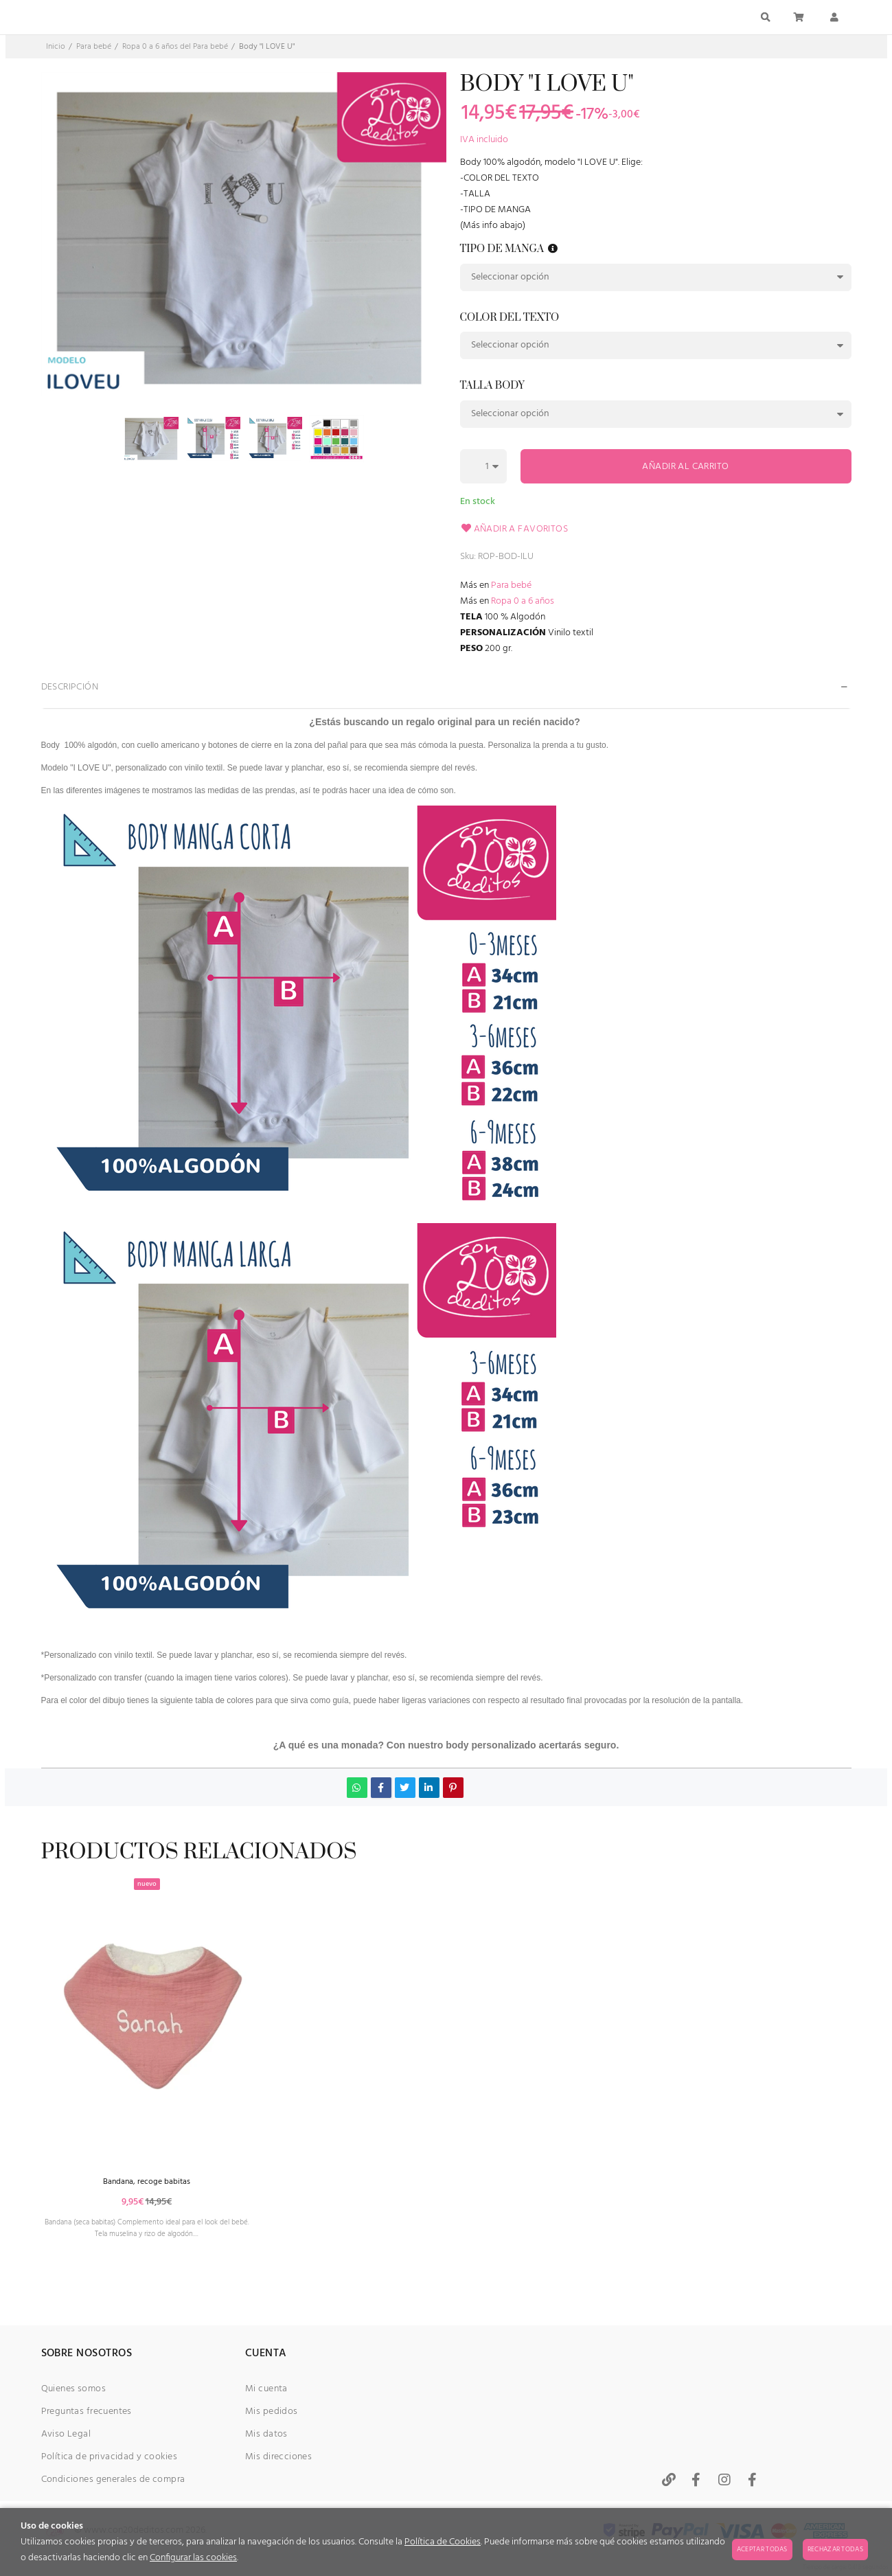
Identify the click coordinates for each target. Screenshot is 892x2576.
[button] (553, 248)
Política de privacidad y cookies (109, 2457)
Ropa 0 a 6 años (522, 601)
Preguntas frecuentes (86, 2411)
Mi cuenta (266, 2389)
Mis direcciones (278, 2457)
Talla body (492, 386)
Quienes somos (73, 2389)
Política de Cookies (442, 2542)
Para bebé (511, 585)
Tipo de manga (510, 249)
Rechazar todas (835, 2549)
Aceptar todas (762, 2549)
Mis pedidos (271, 2411)
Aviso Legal (66, 2434)
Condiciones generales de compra (113, 2479)
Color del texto (510, 318)
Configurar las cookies (193, 2558)
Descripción (70, 687)
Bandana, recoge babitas (165, 2225)
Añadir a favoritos (514, 529)
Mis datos (266, 2434)
